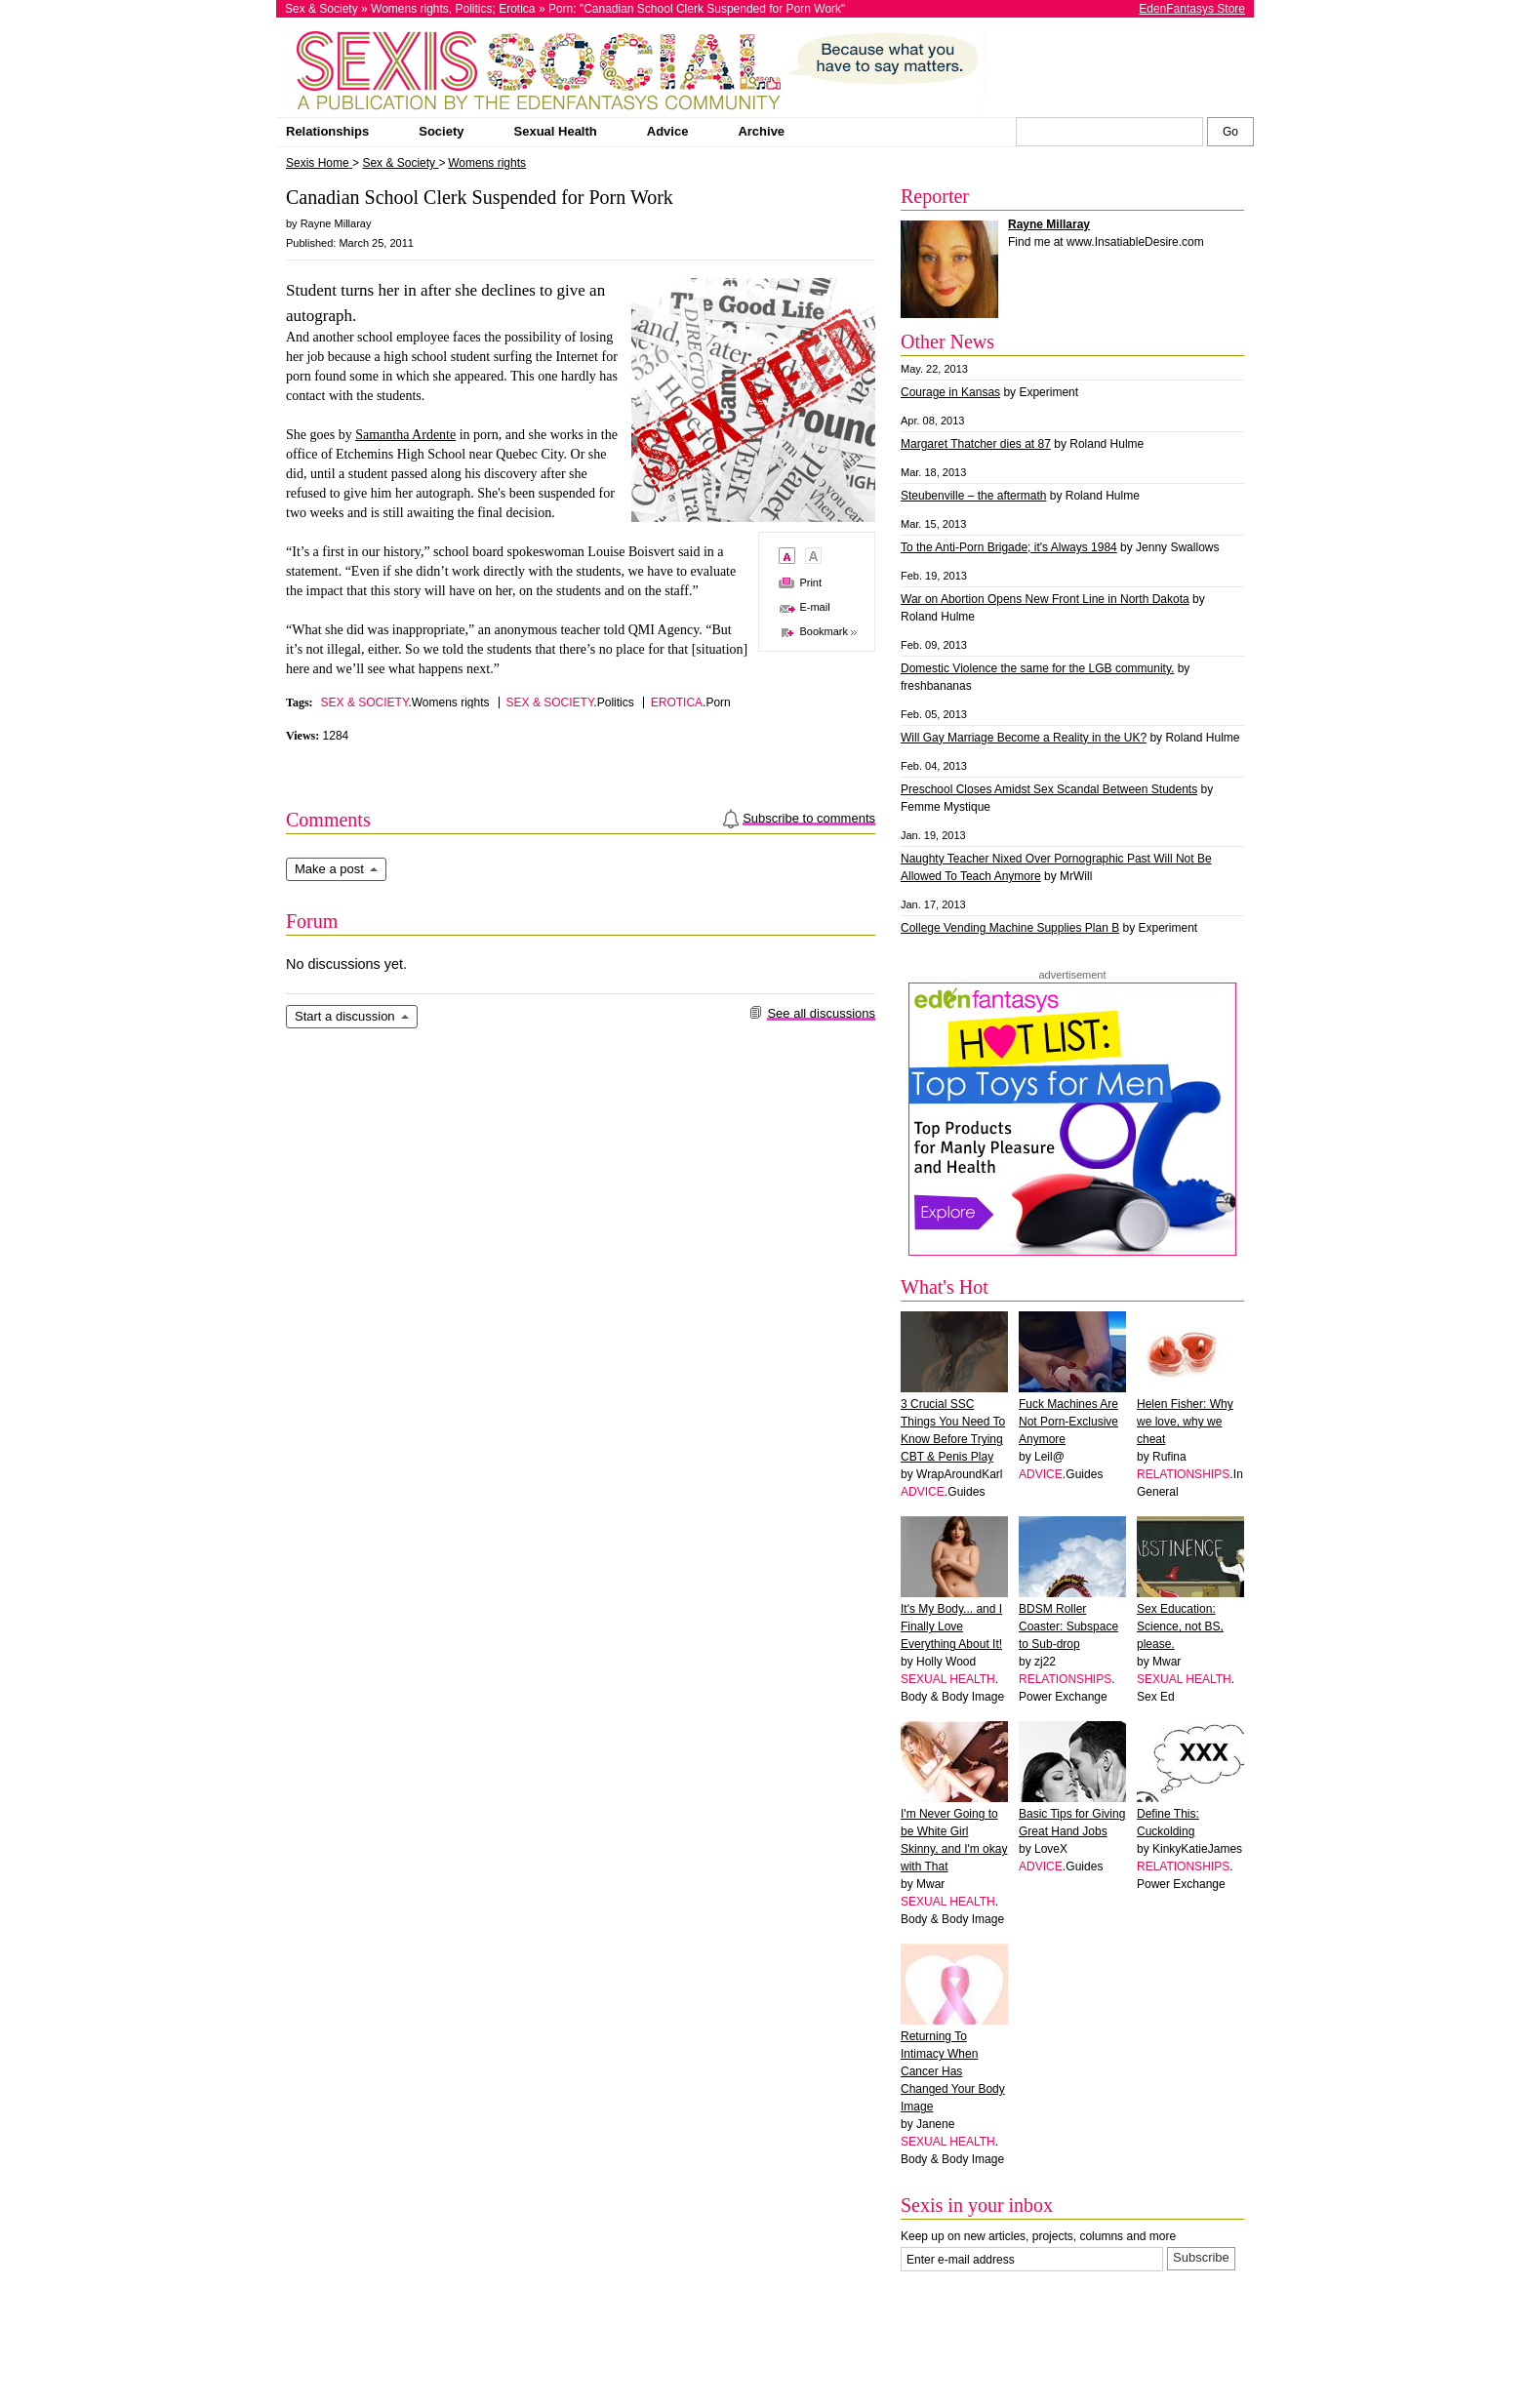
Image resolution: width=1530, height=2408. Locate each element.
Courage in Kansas (950, 392)
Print (810, 582)
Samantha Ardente (405, 434)
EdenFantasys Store (1192, 9)
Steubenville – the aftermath (973, 495)
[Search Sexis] (1230, 131)
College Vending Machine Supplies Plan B (1010, 928)
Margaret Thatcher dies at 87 (976, 444)
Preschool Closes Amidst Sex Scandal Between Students (1049, 789)
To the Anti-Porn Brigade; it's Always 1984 (1009, 547)
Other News (947, 341)
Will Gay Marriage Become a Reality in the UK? (1024, 737)
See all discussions (821, 1013)
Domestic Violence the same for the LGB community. (1037, 668)
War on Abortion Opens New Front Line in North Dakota (1045, 599)
